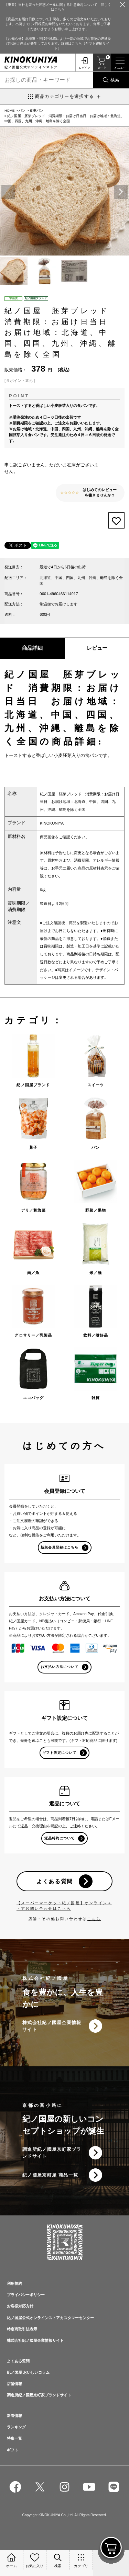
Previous (8, 192)
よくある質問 (54, 1881)
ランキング (16, 2427)
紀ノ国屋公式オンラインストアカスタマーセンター (50, 2318)
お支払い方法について (59, 1667)
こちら (94, 1919)
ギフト (12, 2450)
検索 (114, 79)
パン (22, 110)
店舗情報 (14, 2384)
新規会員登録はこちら (59, 1547)
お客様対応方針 (20, 2306)
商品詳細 (32, 648)
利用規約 (14, 2283)
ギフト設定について (59, 1753)
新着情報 (14, 2416)
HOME (9, 110)
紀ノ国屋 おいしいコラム (28, 2372)
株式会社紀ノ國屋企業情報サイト (52, 2026)
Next (121, 192)
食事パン (36, 110)
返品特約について (59, 1838)
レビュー (97, 648)
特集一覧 (14, 2438)
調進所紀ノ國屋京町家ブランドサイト (52, 2153)
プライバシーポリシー (26, 2295)
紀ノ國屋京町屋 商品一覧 (50, 2175)
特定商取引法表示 (22, 2329)
